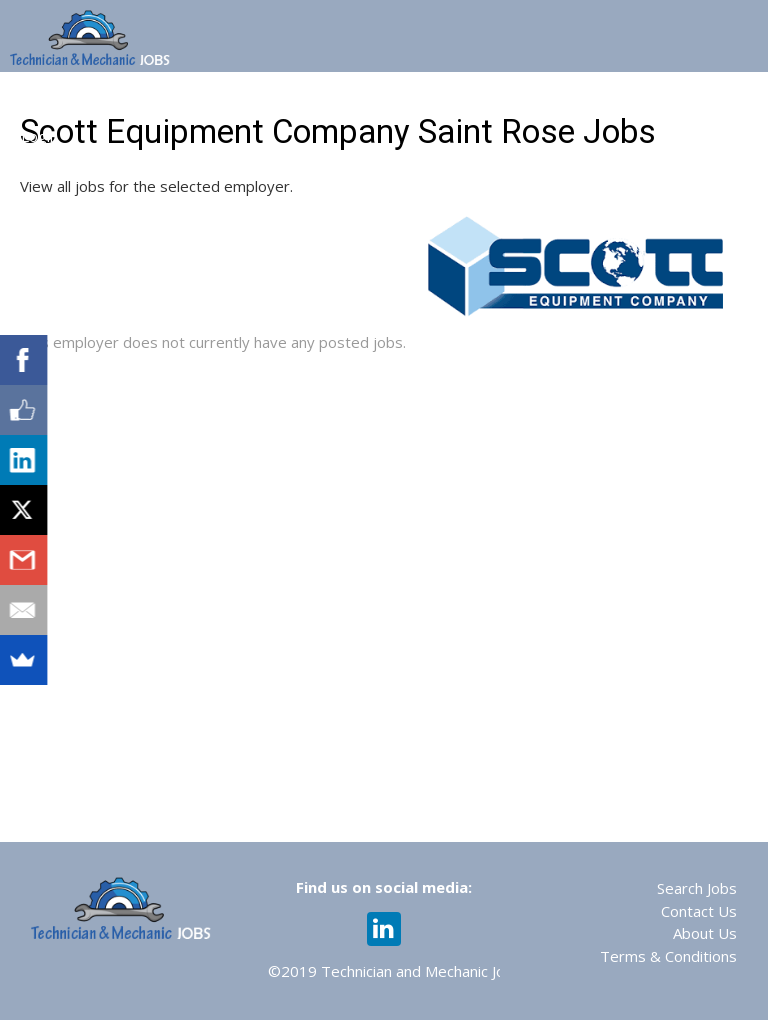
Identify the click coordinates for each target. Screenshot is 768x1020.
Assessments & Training (487, 98)
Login (39, 136)
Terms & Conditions (668, 956)
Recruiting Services (666, 98)
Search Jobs (697, 888)
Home (42, 98)
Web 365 (341, 98)
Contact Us (699, 911)
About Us (705, 933)
